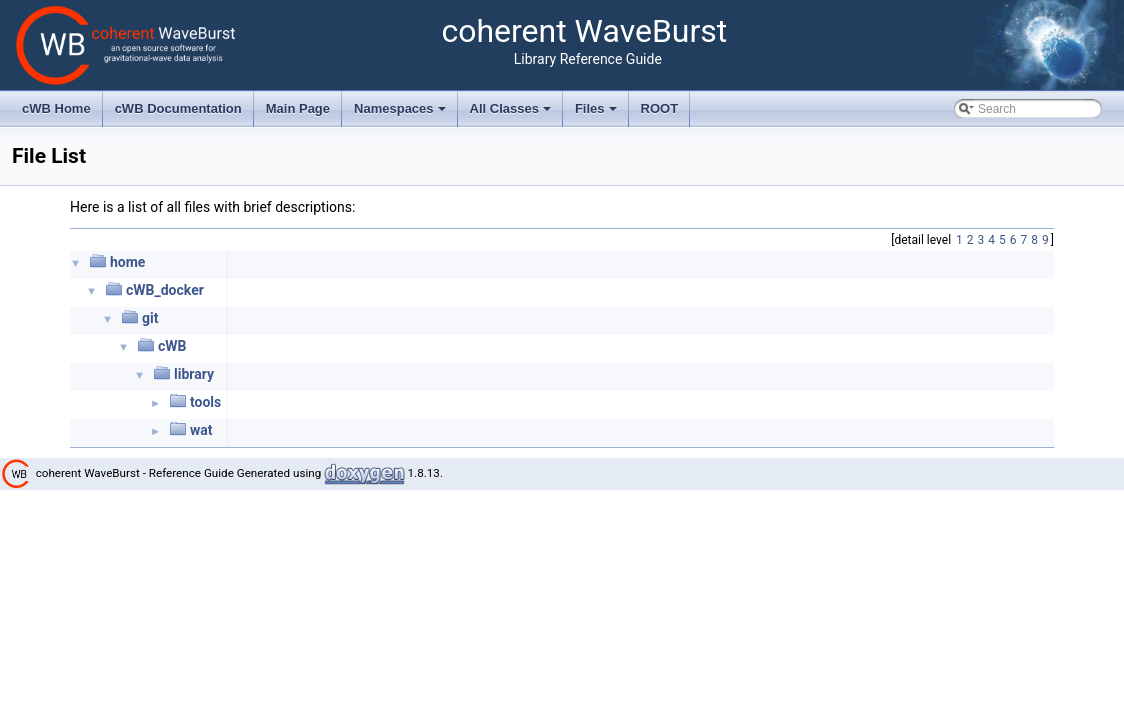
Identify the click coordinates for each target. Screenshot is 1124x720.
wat (201, 430)
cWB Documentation (178, 108)
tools (205, 402)
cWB (172, 346)
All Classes (512, 114)
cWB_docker (165, 290)
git (150, 318)
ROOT (660, 108)
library (194, 374)
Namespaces (401, 114)
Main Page (298, 108)
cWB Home (56, 108)
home (127, 262)
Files (597, 114)
